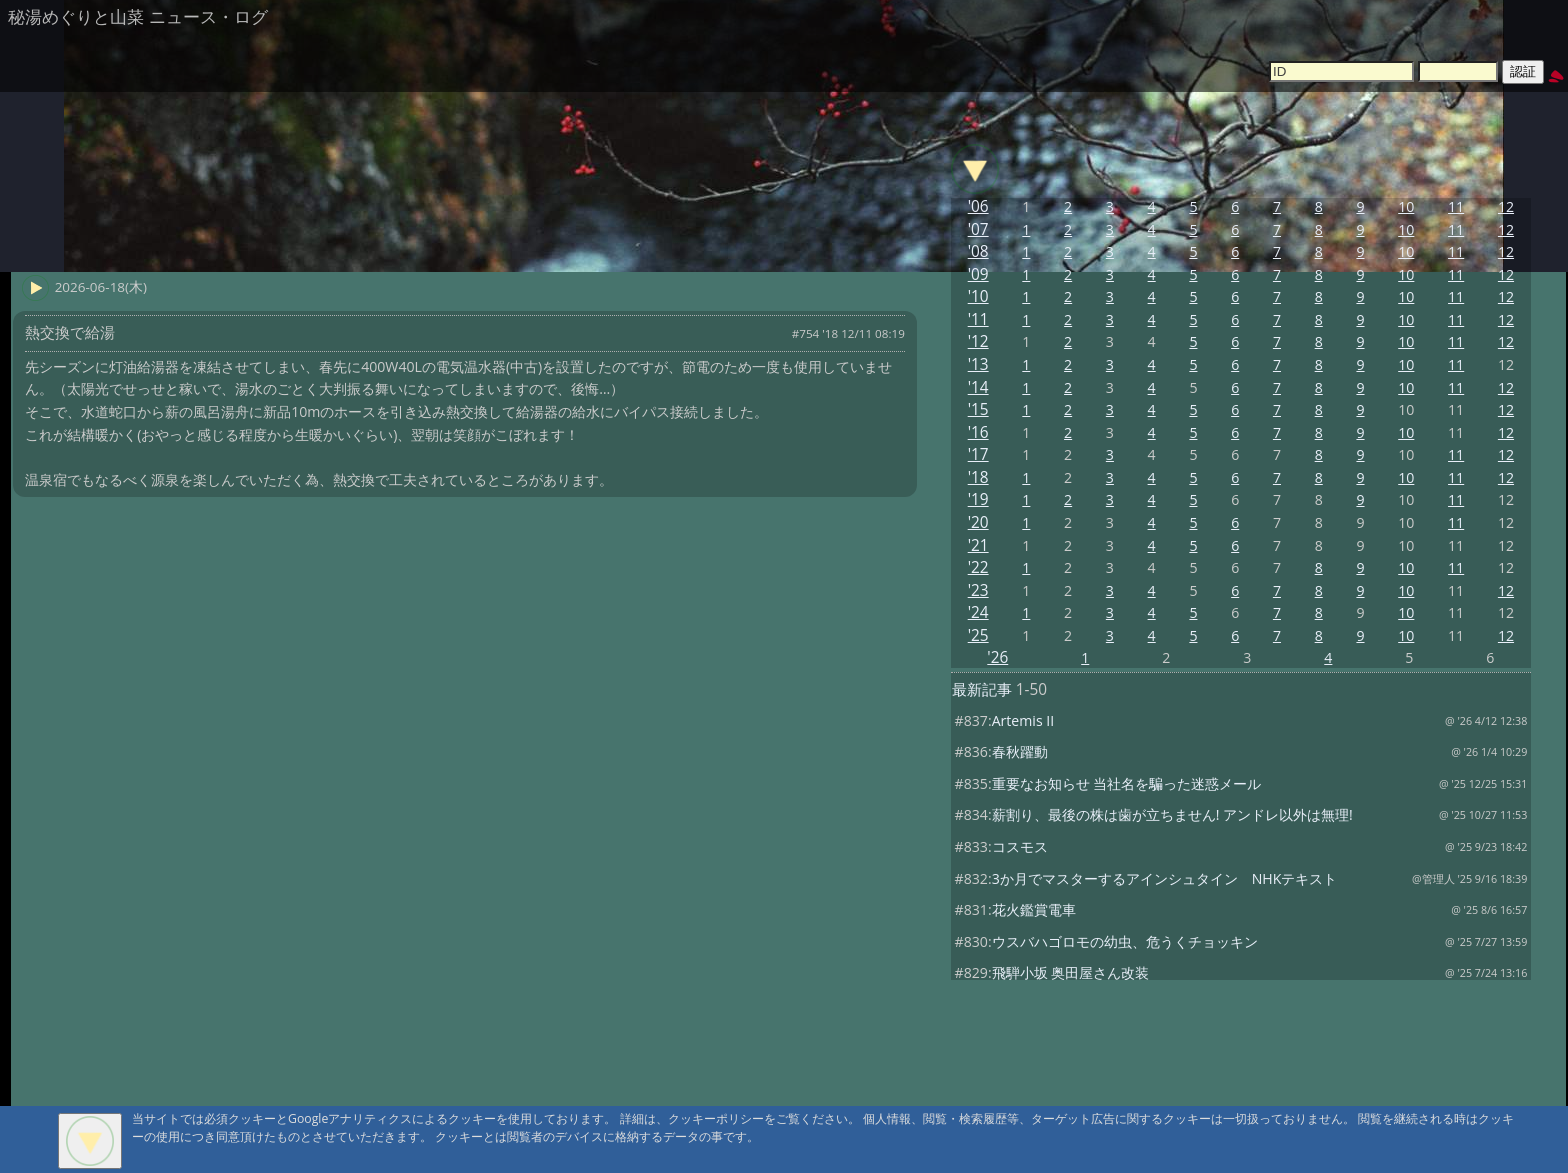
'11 (978, 319)
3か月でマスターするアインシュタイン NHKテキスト (1165, 878)
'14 (978, 387)
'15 (978, 409)
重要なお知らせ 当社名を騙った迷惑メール (1127, 783)
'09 (978, 274)
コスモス (1020, 846)
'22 (978, 567)
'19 (978, 499)
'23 (978, 590)
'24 (978, 612)
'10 (978, 296)
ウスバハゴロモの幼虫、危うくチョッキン (1125, 941)
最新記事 (982, 689)
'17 (978, 454)
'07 (978, 229)
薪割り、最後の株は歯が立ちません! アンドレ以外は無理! (1172, 814)
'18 (978, 477)
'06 (978, 206)
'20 (978, 522)
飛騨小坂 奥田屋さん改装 (1071, 972)
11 (1456, 206)
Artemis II (1023, 720)
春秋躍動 (1020, 751)
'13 (978, 364)
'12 (978, 341)
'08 (978, 251)
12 (1506, 206)
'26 (997, 657)
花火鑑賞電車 (1034, 909)
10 (1406, 206)
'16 (978, 432)
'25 (978, 635)
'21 (978, 545)
